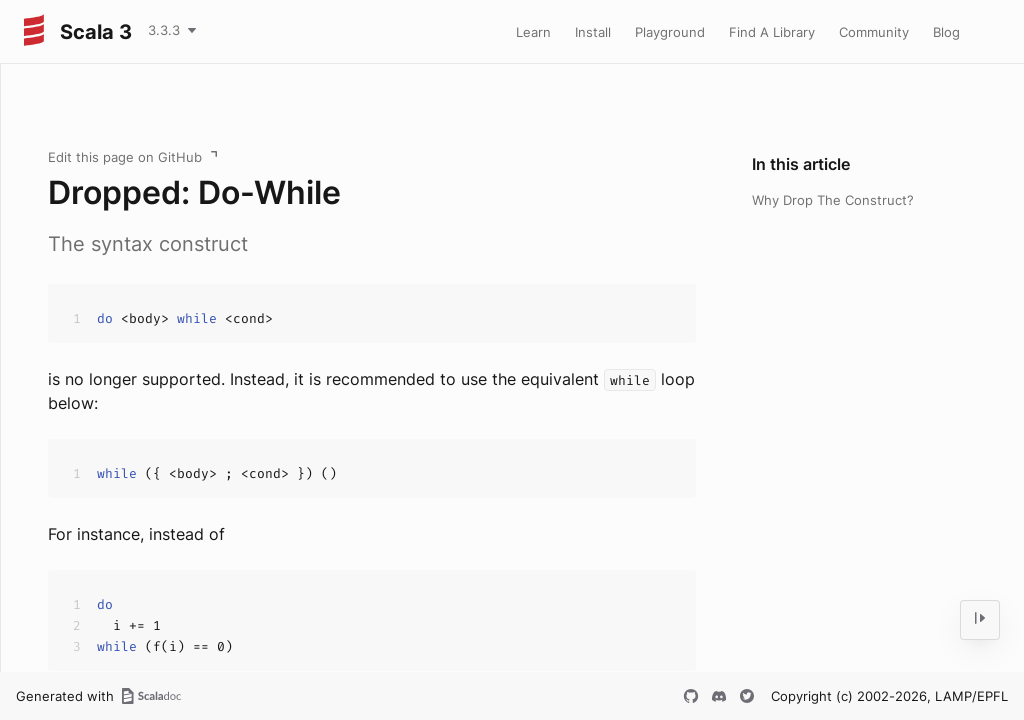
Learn (533, 32)
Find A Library (772, 32)
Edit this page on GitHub (125, 157)
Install (593, 32)
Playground (670, 32)
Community (874, 32)
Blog (946, 32)
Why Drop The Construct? (833, 200)
